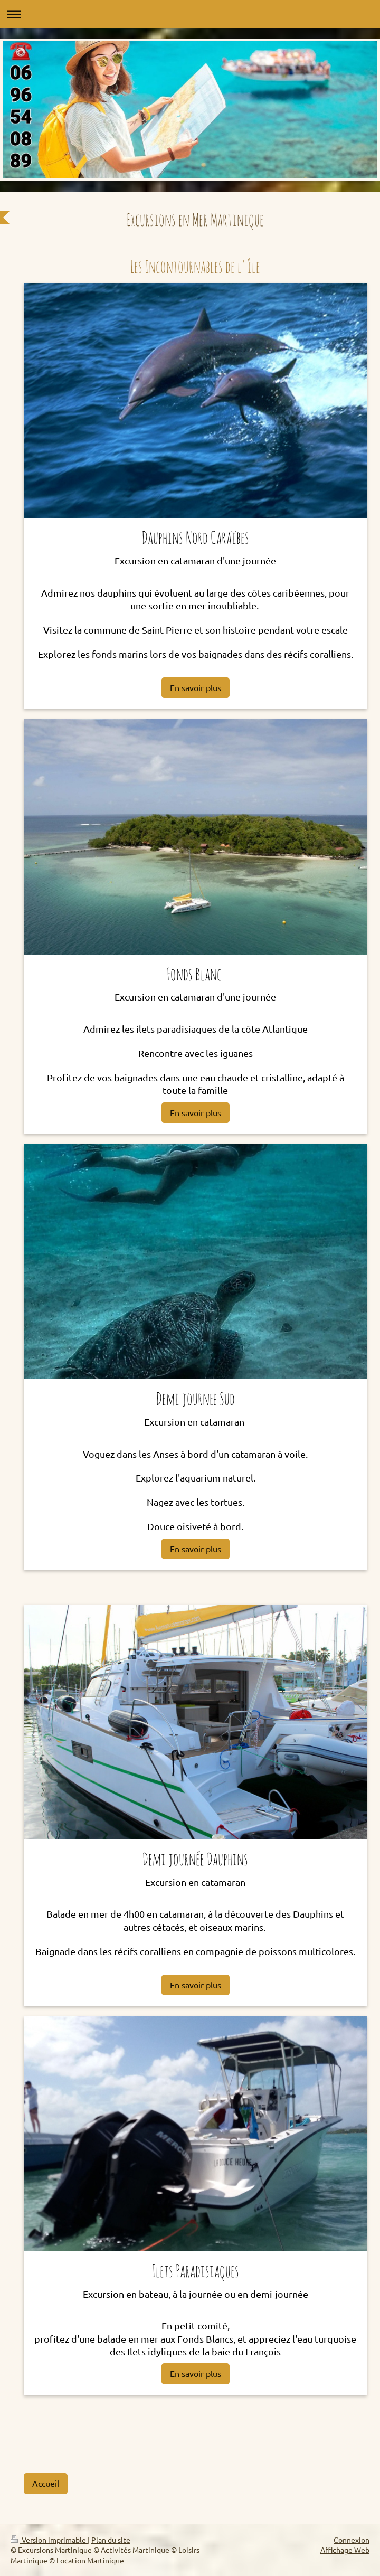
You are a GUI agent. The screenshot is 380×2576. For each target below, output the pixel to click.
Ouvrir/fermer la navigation (190, 14)
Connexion (351, 2539)
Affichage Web (344, 2549)
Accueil (45, 2483)
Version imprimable (49, 2539)
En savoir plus (195, 687)
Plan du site (110, 2539)
